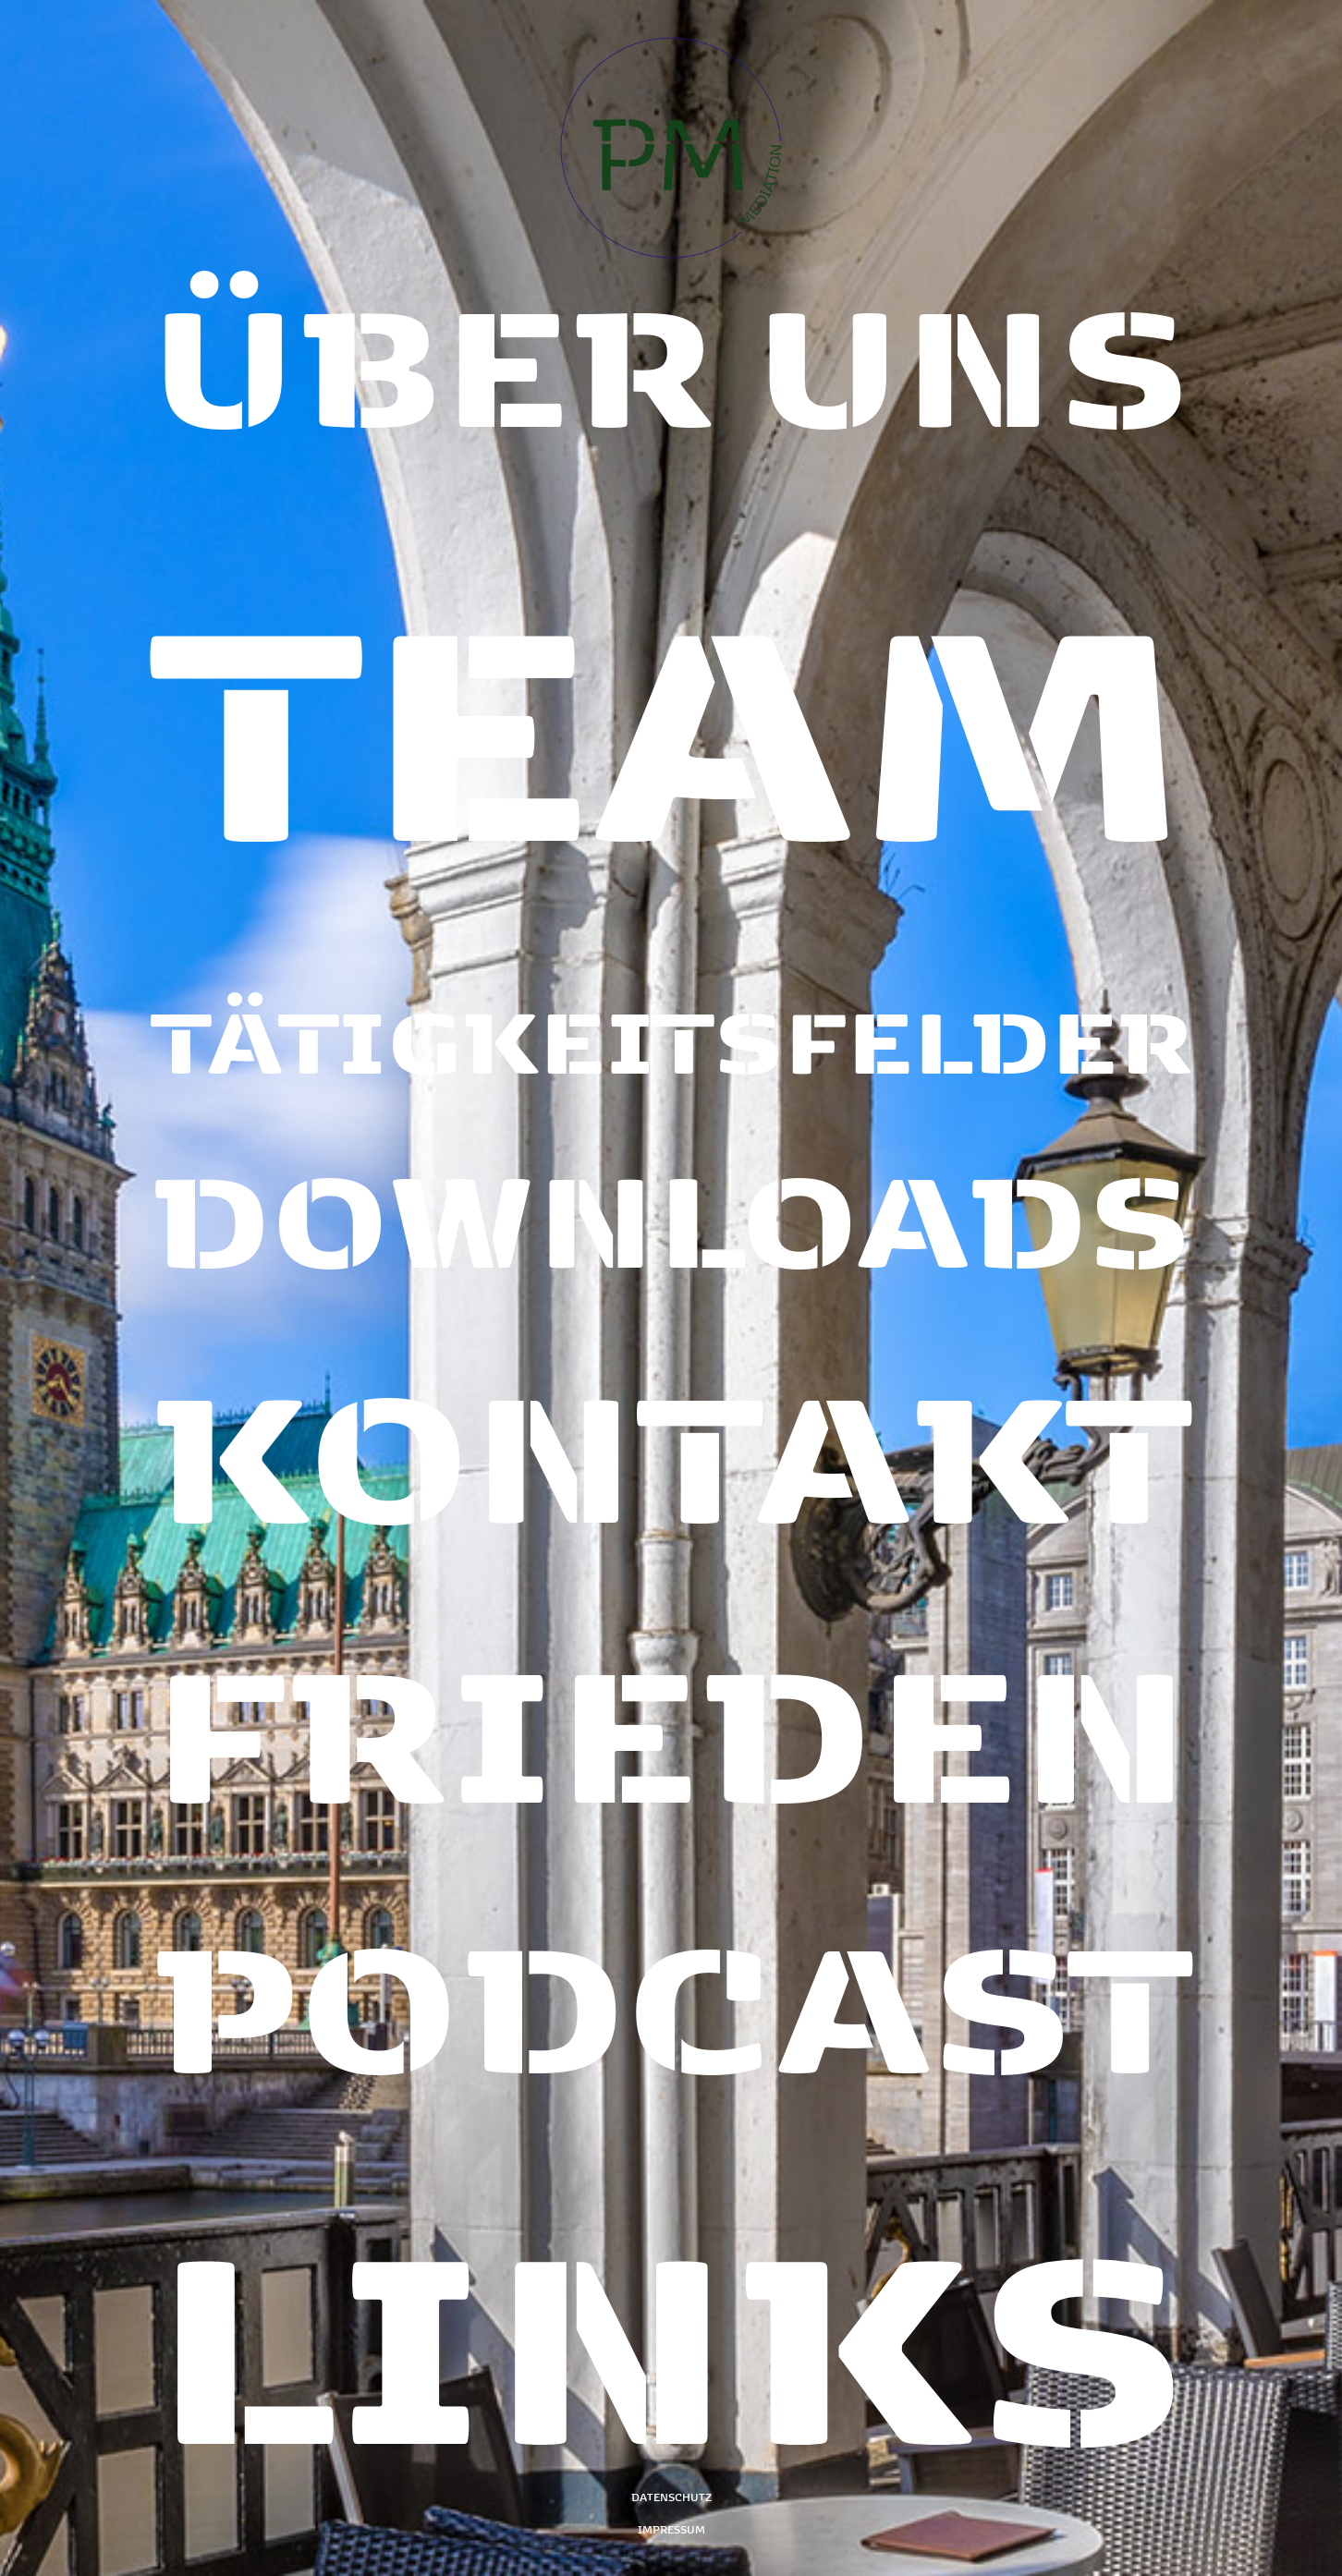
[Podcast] (671, 1949)
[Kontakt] (671, 1433)
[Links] (671, 2263)
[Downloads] (671, 1214)
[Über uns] (671, 410)
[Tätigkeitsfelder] (671, 1036)
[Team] (671, 740)
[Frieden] (671, 1691)
